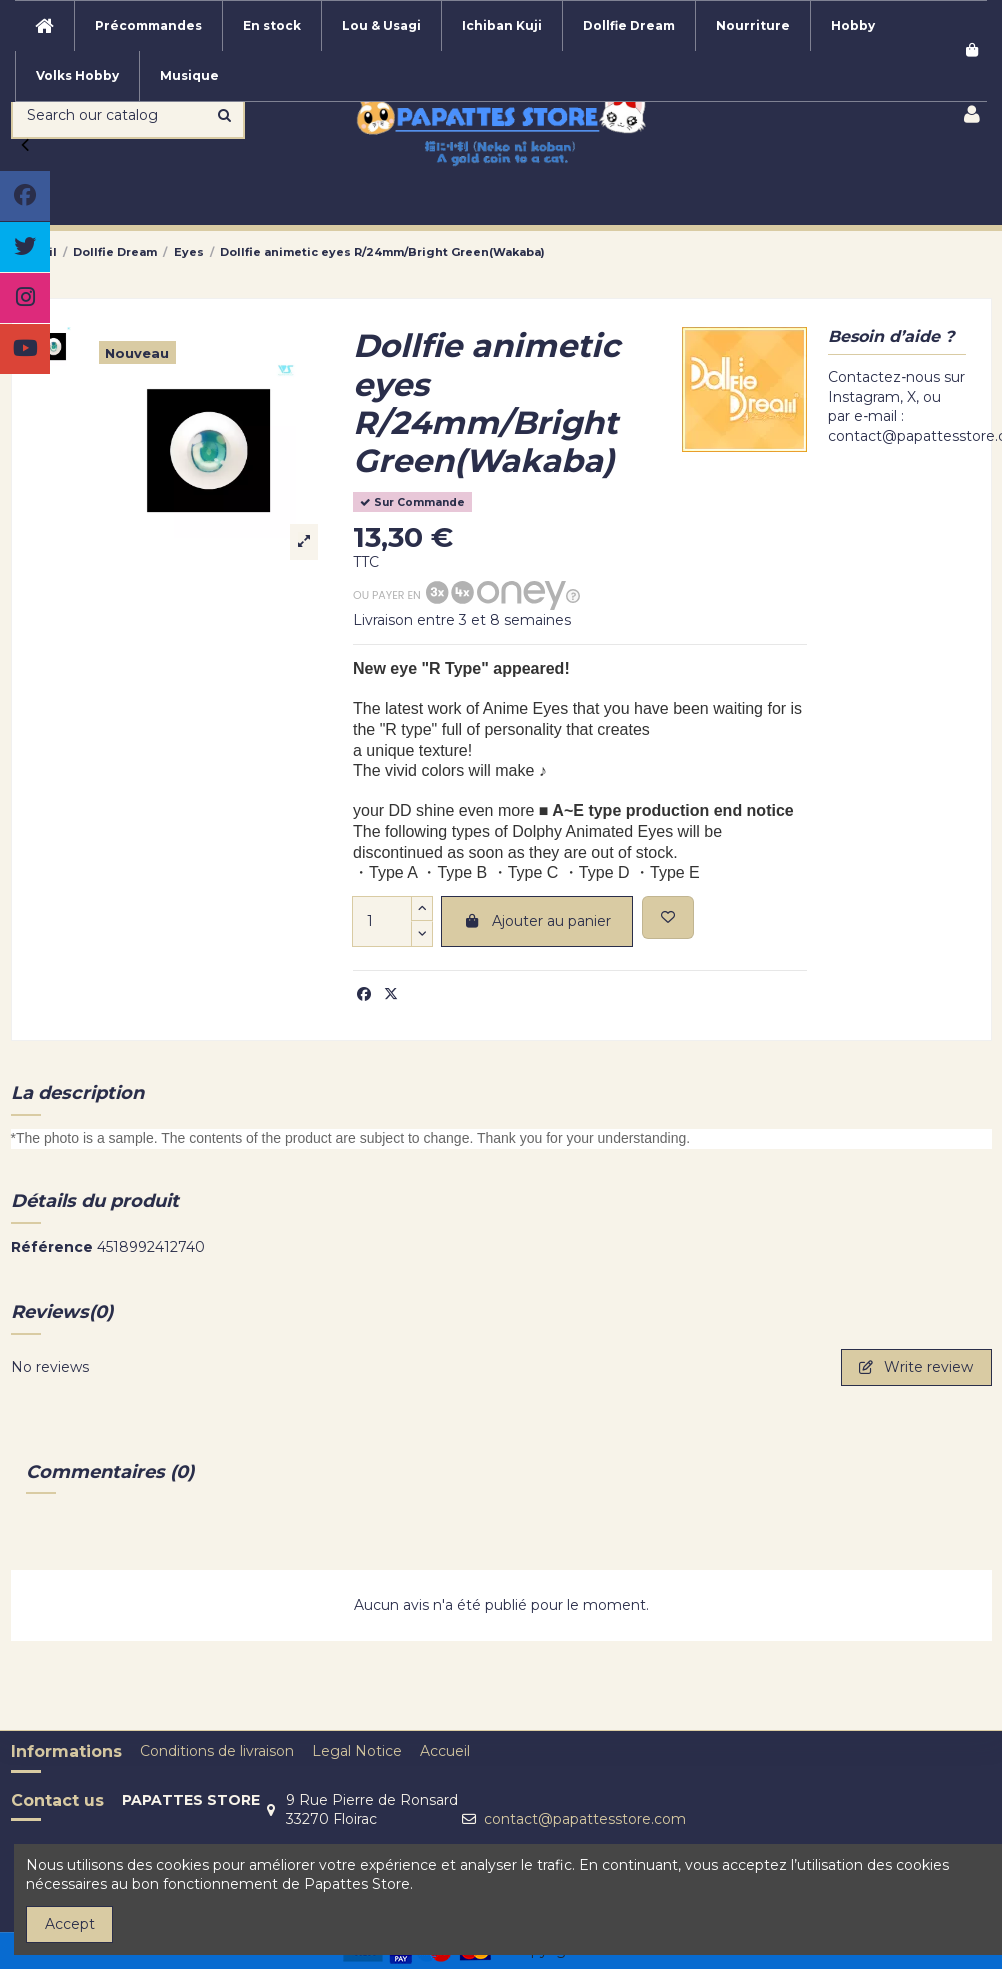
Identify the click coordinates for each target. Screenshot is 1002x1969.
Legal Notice (357, 1751)
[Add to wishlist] (668, 917)
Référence (52, 1247)
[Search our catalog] (224, 115)
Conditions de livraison (217, 1751)
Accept (70, 1924)
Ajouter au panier (537, 921)
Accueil (445, 1751)
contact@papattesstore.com (585, 1819)
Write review (916, 1367)
